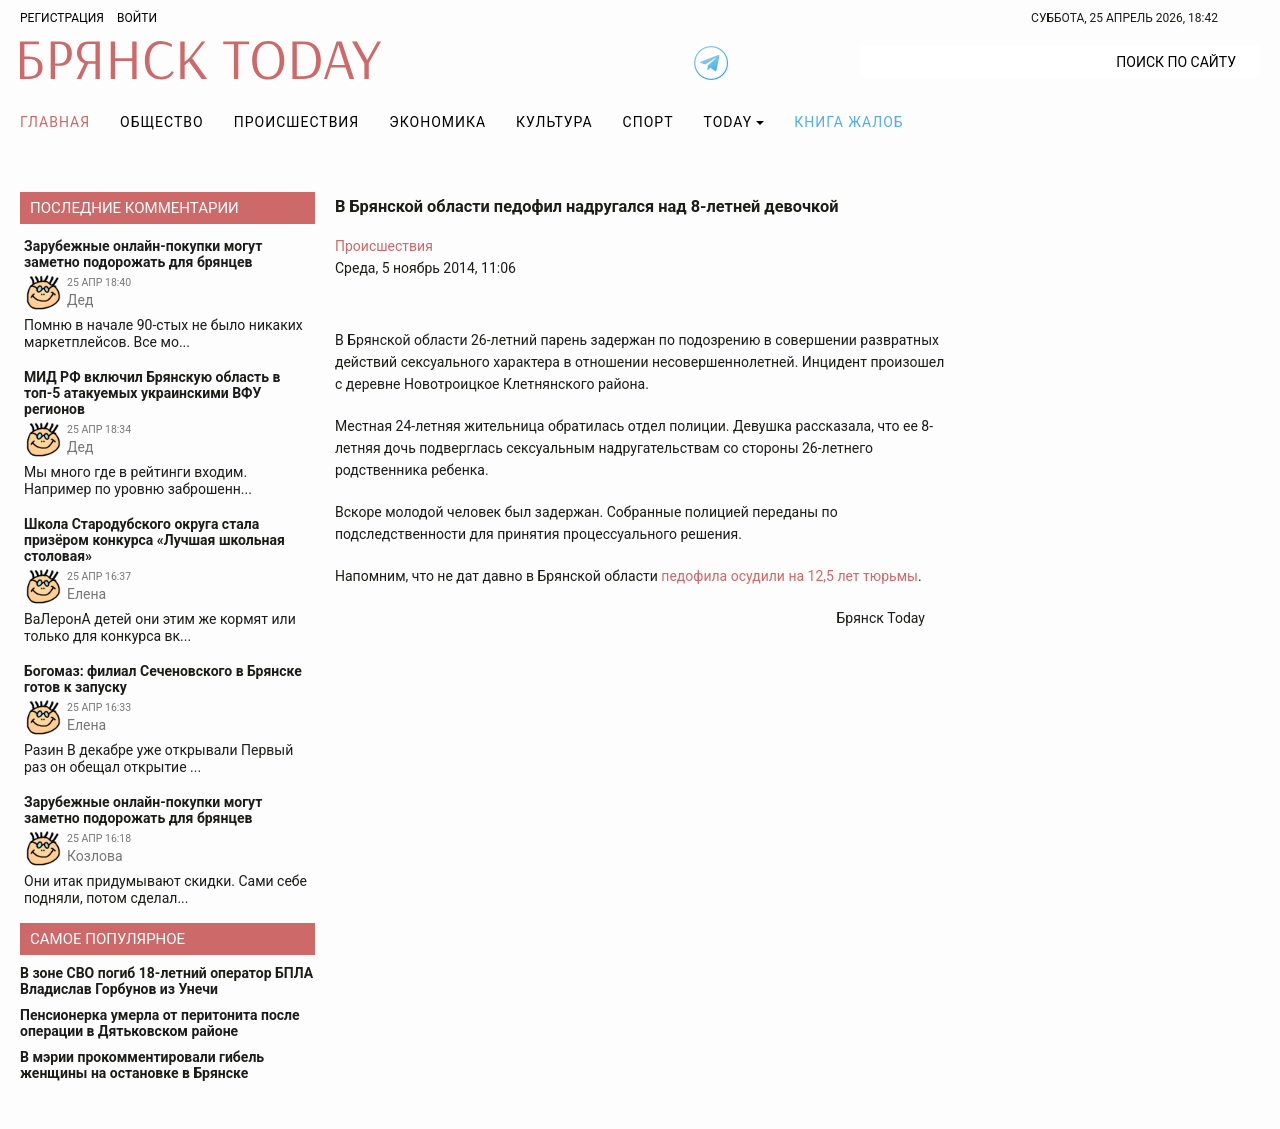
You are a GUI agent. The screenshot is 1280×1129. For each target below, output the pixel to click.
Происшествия (297, 122)
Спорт (648, 122)
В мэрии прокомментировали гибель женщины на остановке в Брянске (142, 1065)
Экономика (437, 122)
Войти (137, 18)
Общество (162, 122)
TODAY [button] (728, 122)
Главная (55, 122)
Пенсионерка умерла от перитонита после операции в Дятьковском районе (160, 1023)
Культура (554, 122)
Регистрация (62, 18)
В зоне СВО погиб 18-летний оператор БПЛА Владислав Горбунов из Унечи (166, 981)
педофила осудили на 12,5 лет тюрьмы (789, 576)
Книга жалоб (848, 122)
